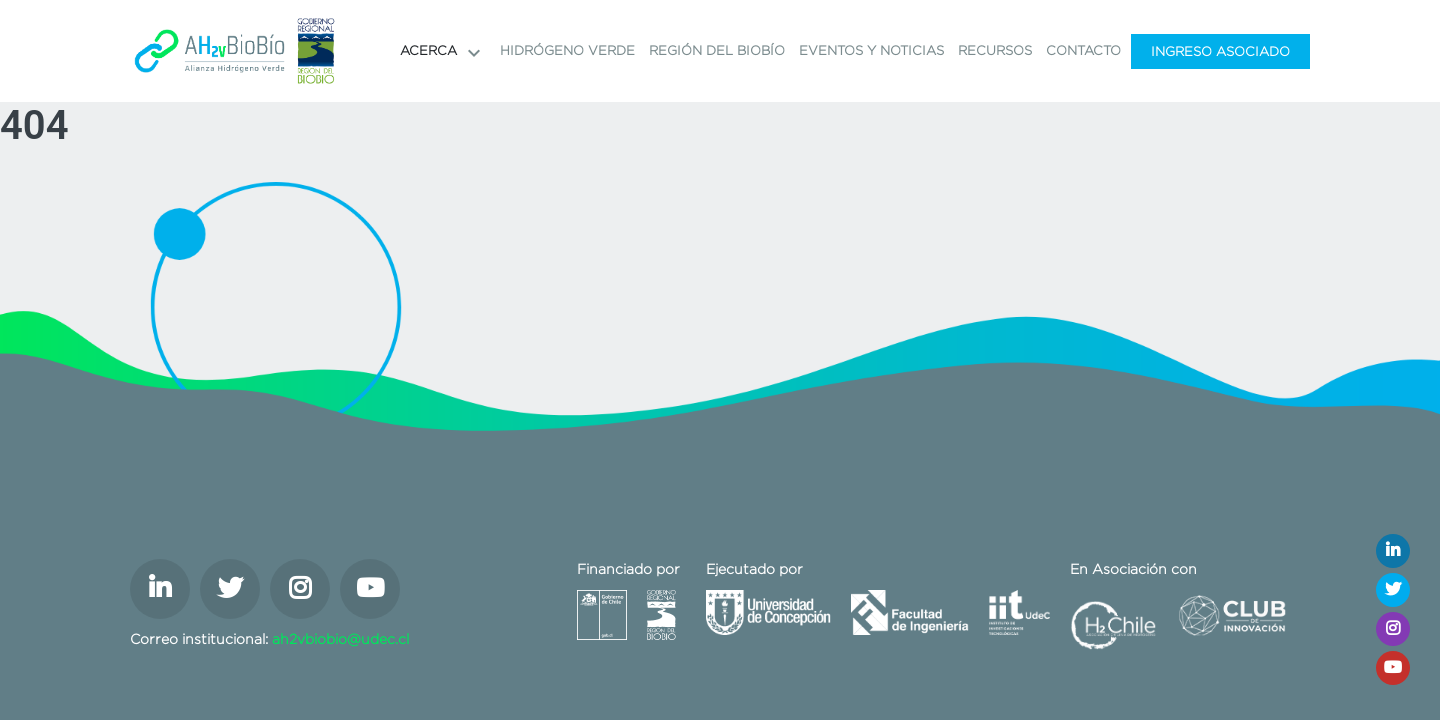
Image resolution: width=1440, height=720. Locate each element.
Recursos (995, 50)
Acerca (443, 53)
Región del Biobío (717, 50)
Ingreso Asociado (1220, 51)
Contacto (1083, 50)
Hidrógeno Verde (567, 50)
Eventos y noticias (871, 50)
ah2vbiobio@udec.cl (340, 639)
